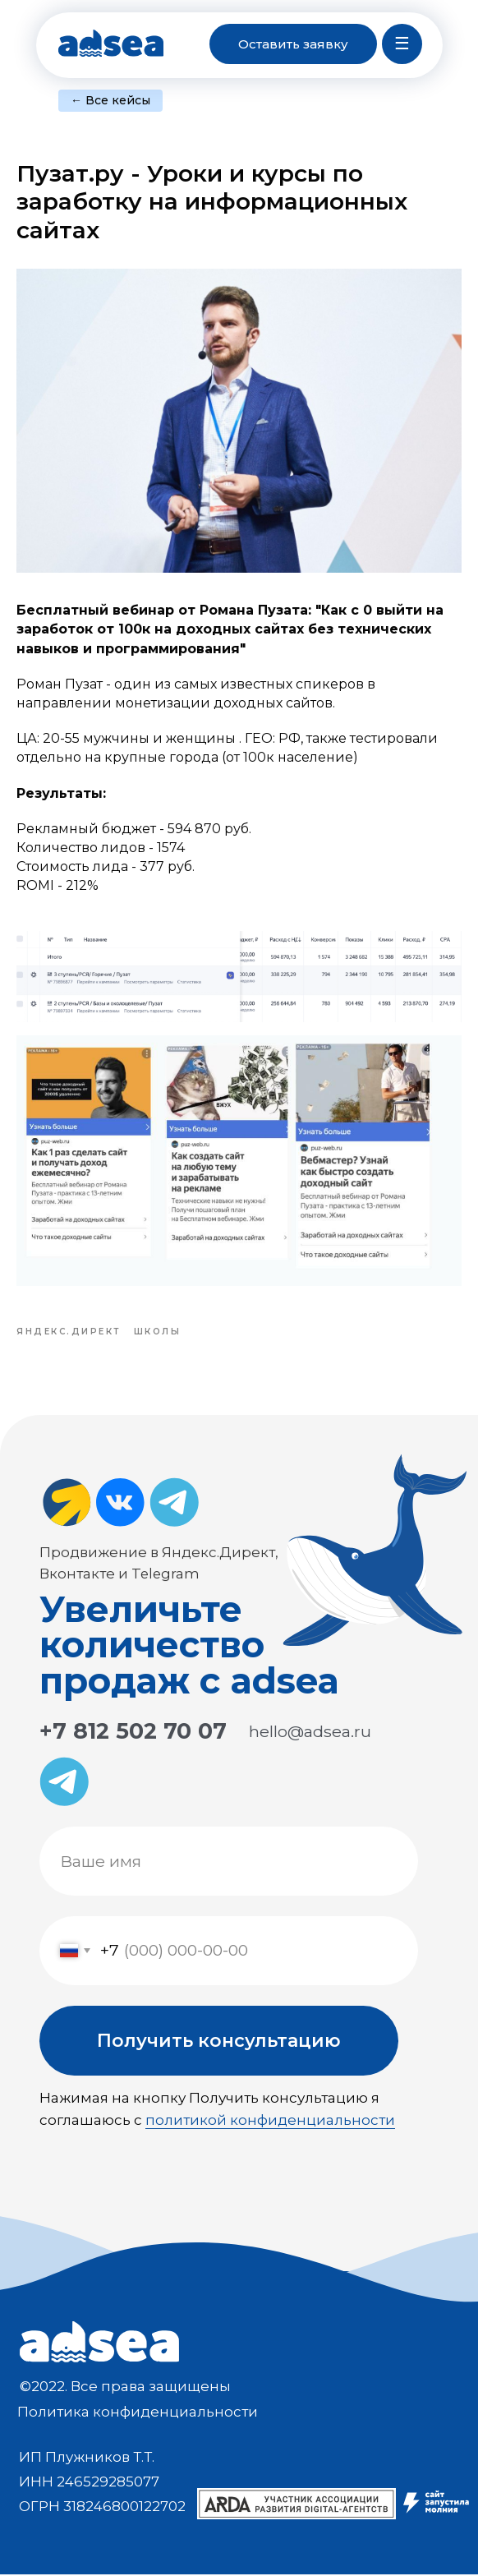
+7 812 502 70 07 (133, 1732)
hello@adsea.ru (310, 1733)
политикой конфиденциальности (270, 2121)
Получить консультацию (219, 2042)
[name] (228, 1863)
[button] (293, 44)
